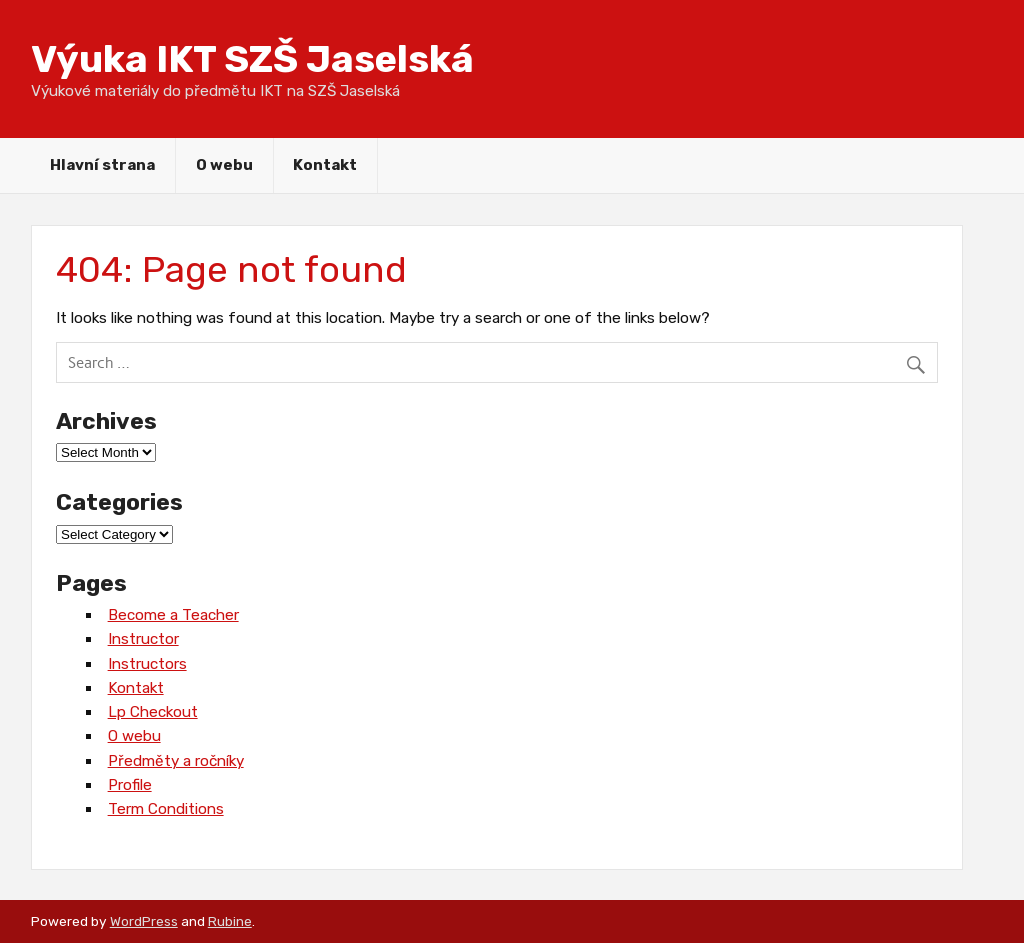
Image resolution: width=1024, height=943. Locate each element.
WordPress (144, 921)
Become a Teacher (173, 615)
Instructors (147, 664)
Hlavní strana (102, 165)
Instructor (143, 639)
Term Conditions (166, 809)
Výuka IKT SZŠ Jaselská (252, 59)
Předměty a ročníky (176, 761)
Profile (130, 785)
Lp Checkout (153, 712)
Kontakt (325, 165)
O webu (224, 165)
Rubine (230, 921)
